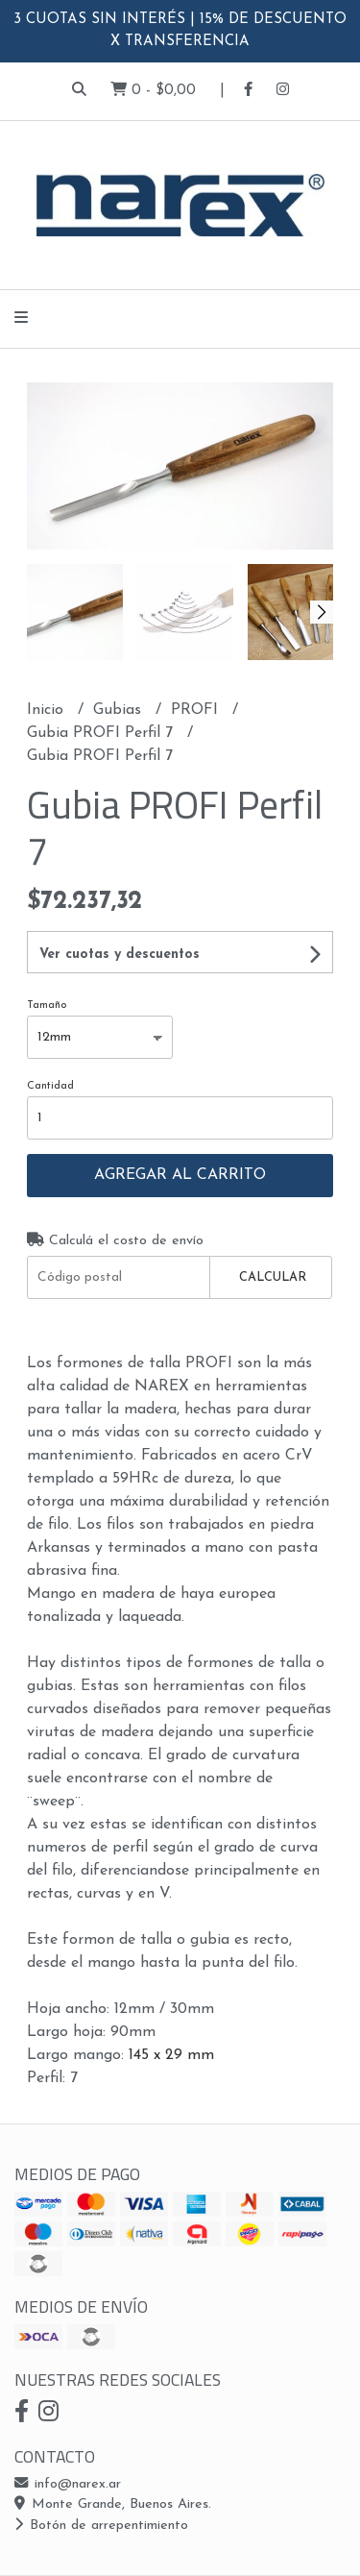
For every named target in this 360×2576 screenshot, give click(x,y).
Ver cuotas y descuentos (119, 954)
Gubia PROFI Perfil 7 (102, 733)
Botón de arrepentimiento (101, 2525)
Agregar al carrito (180, 1175)
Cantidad (50, 1086)
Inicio (47, 710)
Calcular (272, 1277)
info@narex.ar (67, 2484)
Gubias (119, 710)
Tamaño (46, 1005)
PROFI (197, 710)
